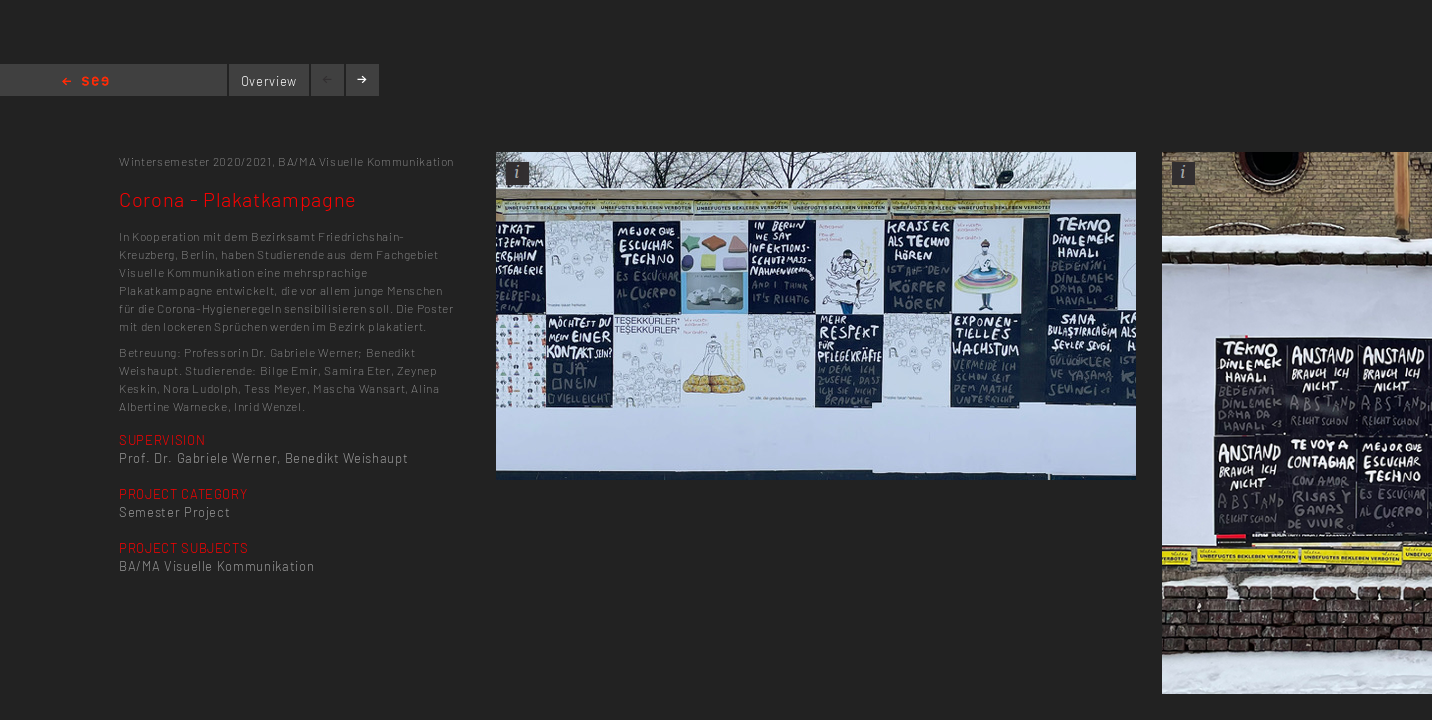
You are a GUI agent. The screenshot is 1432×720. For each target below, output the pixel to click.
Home (85, 82)
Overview (269, 81)
